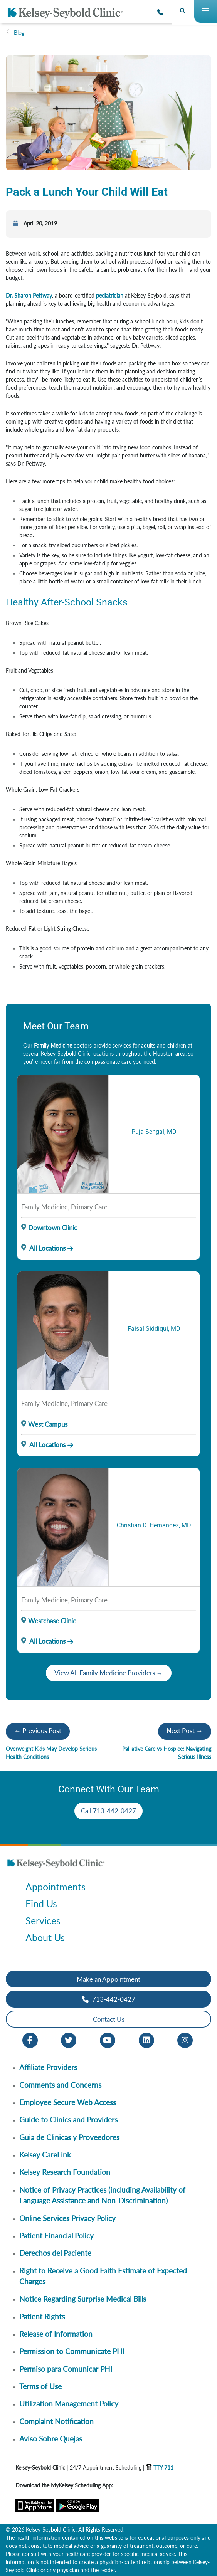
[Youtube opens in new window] (107, 2039)
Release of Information (56, 2333)
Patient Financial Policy (56, 2235)
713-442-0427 (108, 1999)
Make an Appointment (108, 1979)
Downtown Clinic (52, 1228)
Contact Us (108, 2019)
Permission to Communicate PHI (71, 2351)
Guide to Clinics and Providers (68, 2119)
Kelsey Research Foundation (64, 2171)
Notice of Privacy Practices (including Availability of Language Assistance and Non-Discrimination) (102, 2195)
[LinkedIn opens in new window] (146, 2039)
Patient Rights (42, 2316)
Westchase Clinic (52, 1621)
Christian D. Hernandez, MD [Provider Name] (154, 1525)
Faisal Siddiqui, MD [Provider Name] (154, 1328)
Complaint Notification (56, 2421)
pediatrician (109, 295)
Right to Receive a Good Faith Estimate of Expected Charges (103, 2276)
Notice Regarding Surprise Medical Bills (82, 2298)
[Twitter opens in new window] (68, 2039)
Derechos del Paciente (55, 2252)
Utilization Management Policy (68, 2403)
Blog (19, 32)
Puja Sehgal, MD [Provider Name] (154, 1131)
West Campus (47, 1424)
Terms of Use (40, 2386)
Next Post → (185, 1731)
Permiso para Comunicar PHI (65, 2368)
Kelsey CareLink (45, 2154)
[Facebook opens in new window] (30, 2039)
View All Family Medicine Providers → (108, 1673)
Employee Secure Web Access (67, 2102)
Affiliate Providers (48, 2067)
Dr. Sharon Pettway (29, 295)
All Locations (43, 1248)
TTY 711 (159, 2467)
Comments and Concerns (60, 2084)
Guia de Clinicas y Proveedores (69, 2137)
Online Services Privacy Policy (67, 2218)
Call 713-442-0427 (108, 1811)
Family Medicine (53, 1045)
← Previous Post (37, 1731)
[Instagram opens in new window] (185, 2039)
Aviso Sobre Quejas (50, 2438)
